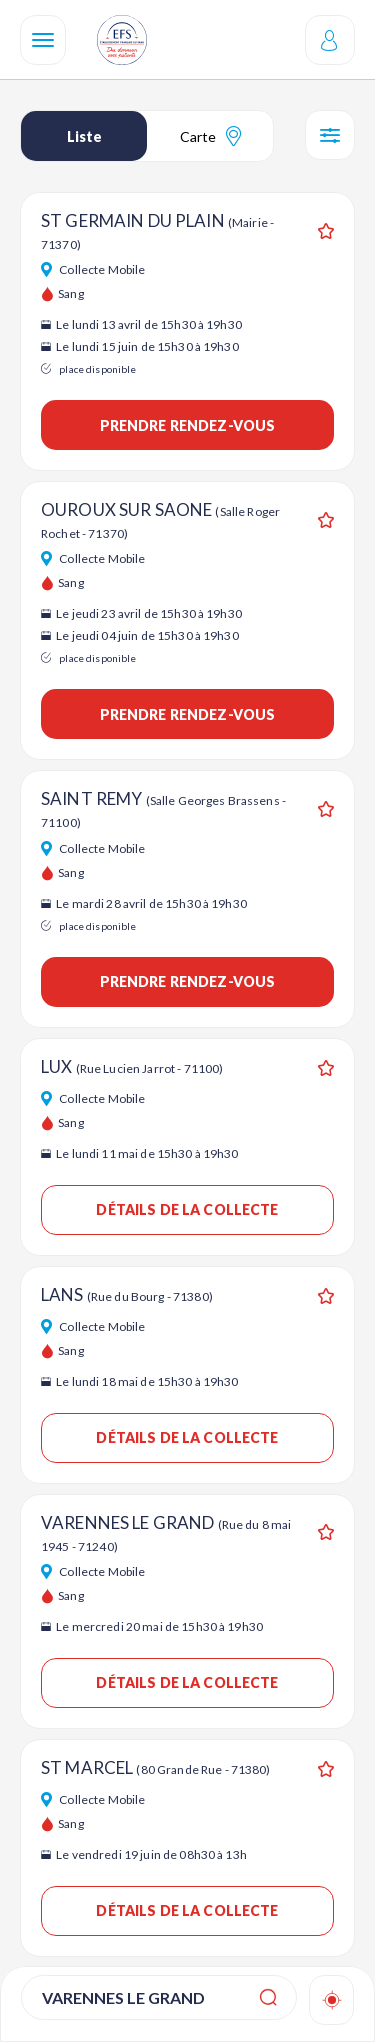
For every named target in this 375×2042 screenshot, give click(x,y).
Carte (210, 136)
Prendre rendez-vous (188, 425)
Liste (84, 136)
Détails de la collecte (187, 1209)
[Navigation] (43, 40)
